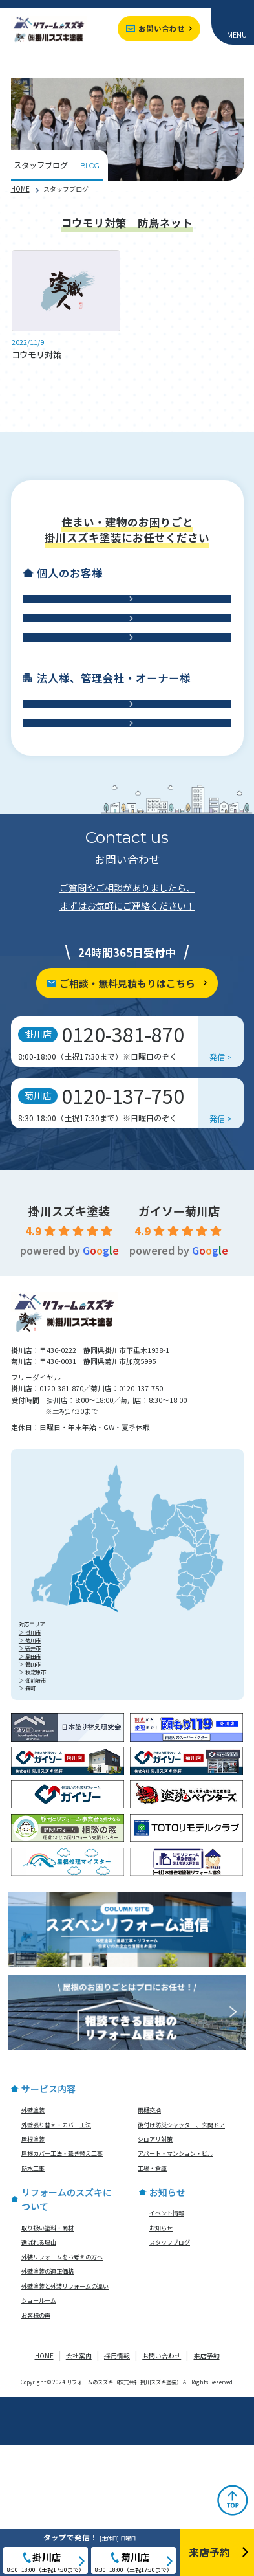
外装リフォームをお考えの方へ (62, 2387)
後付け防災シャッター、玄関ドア (181, 2255)
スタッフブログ (169, 2373)
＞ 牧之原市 (32, 1803)
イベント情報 (166, 2344)
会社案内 (79, 2487)
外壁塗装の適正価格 (47, 2402)
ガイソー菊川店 (179, 1341)
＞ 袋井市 (30, 1779)
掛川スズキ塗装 (69, 1341)
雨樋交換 (149, 2241)
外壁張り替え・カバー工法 (56, 2255)
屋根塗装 (33, 2269)
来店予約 (207, 2487)
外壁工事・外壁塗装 (121, 611)
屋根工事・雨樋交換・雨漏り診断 (121, 657)
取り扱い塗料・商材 (47, 2358)
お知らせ (161, 2358)
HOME (20, 189)
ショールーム (38, 2431)
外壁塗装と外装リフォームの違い (65, 2416)
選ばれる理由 (38, 2373)
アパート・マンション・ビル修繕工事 (121, 795)
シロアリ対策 (155, 2269)
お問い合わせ (161, 28)
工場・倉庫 (120, 840)
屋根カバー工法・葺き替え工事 (62, 2284)
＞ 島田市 (30, 1787)
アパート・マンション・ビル (175, 2284)
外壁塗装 (33, 2241)
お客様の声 (35, 2445)
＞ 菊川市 (30, 1771)
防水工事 (121, 702)
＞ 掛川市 (30, 1763)
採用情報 (117, 2487)
